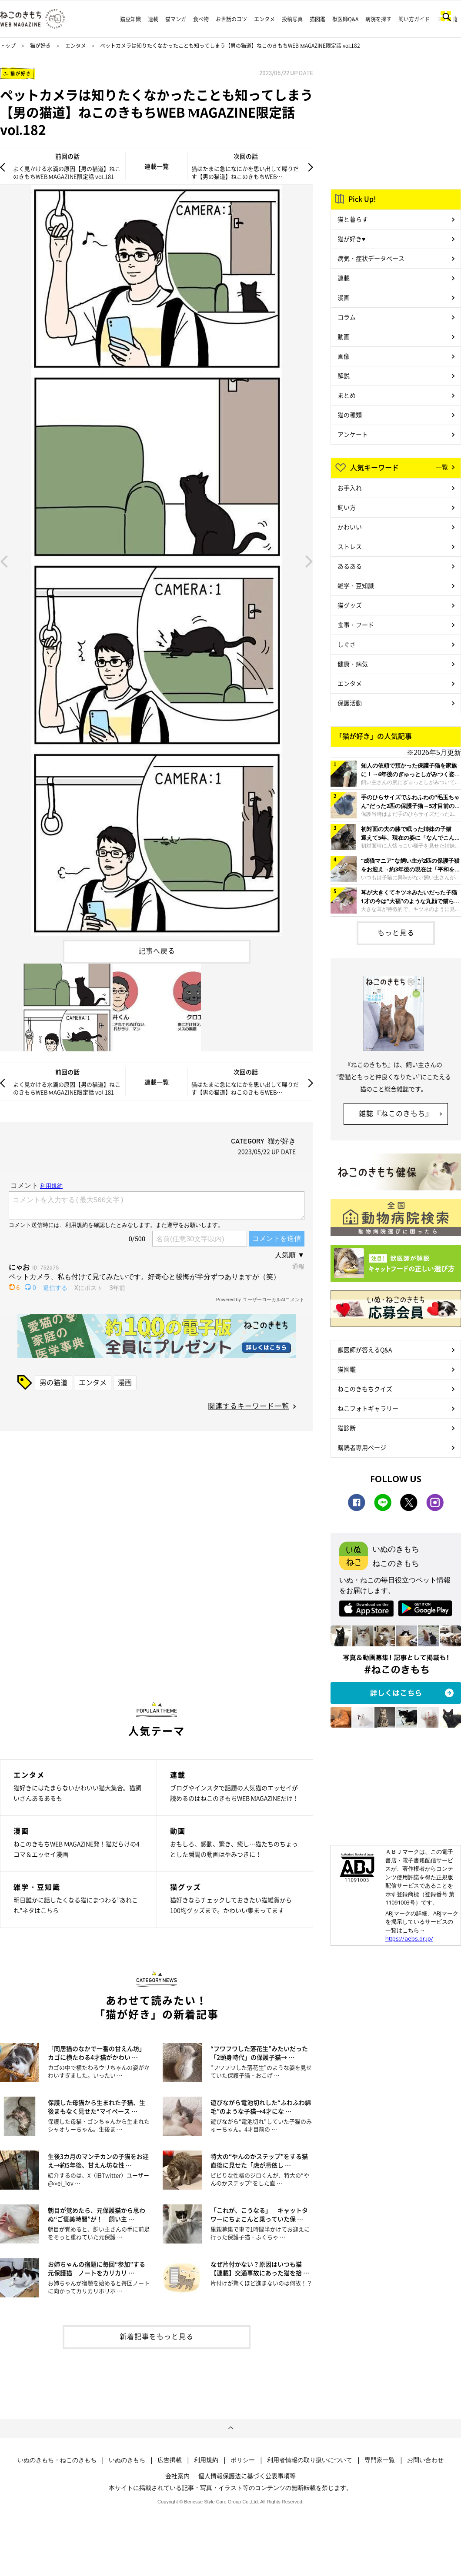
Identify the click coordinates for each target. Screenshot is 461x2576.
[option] (156, 560)
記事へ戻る (156, 950)
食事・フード (355, 624)
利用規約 (206, 2460)
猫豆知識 (130, 19)
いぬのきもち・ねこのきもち (57, 2460)
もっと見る (395, 932)
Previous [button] (4, 561)
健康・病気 (352, 663)
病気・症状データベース (370, 258)
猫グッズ (349, 605)
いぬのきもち (127, 2460)
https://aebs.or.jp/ (409, 1938)
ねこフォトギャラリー (367, 1408)
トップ (8, 46)
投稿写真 (292, 19)
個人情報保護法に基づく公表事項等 (247, 2476)
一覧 (442, 466)
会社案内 (177, 2476)
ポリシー (242, 2460)
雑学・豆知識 (355, 585)
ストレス (349, 546)
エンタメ (264, 19)
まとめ (346, 395)
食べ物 (201, 19)
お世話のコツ (231, 19)
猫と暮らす (352, 219)
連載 (153, 19)
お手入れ (349, 487)
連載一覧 (156, 166)
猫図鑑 (317, 19)
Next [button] (309, 561)
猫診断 (346, 1427)
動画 (343, 336)
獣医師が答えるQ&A (364, 1349)
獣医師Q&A (345, 19)
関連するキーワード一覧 (248, 1405)
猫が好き (40, 46)
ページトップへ (230, 2428)
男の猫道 (53, 1382)
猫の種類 (349, 414)
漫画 (125, 1382)
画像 (343, 356)
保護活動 (349, 702)
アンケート (352, 434)
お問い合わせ (425, 2460)
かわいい (349, 526)
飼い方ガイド (414, 19)
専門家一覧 (379, 2460)
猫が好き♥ (351, 238)
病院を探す (378, 19)
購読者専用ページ (361, 1447)
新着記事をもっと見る (157, 2336)
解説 (343, 375)
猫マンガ (175, 19)
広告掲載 (169, 2460)
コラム (346, 316)
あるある (349, 566)
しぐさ (346, 644)
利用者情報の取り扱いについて (309, 2460)
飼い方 (346, 507)
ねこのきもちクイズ (364, 1388)
